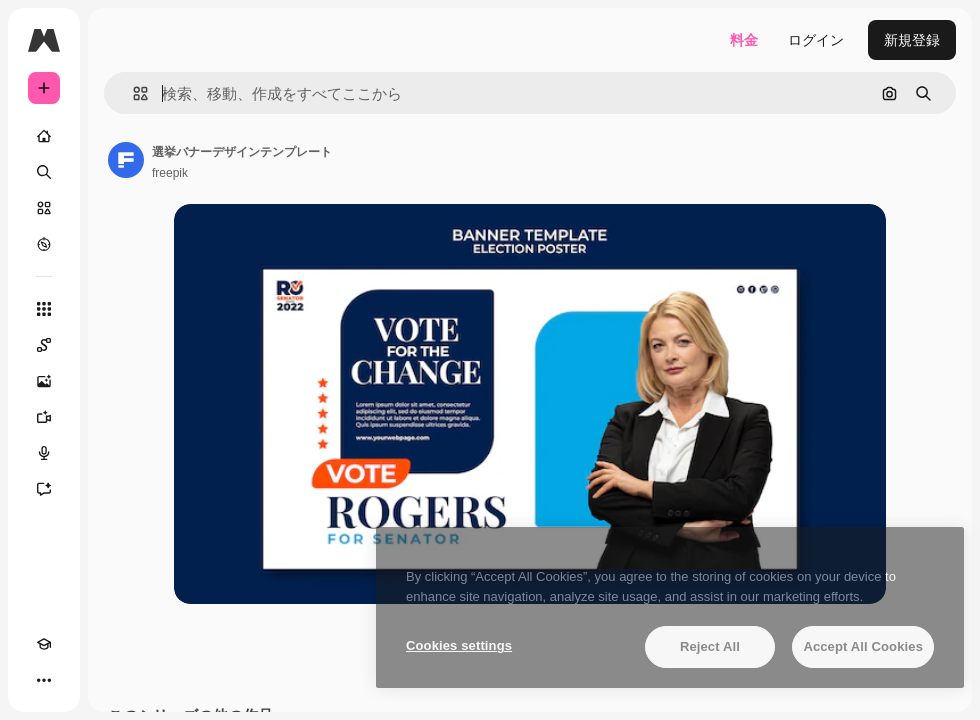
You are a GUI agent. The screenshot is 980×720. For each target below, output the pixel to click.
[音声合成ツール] (44, 453)
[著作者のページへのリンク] (126, 160)
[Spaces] (44, 345)
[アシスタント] (44, 489)
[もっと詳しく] (44, 244)
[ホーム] (44, 136)
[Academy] (44, 644)
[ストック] (44, 208)
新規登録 (912, 40)
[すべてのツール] (44, 309)
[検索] (44, 172)
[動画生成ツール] (44, 417)
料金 (744, 40)
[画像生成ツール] (44, 381)
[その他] (44, 680)
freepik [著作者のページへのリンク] (170, 173)
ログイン (816, 40)
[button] (132, 93)
